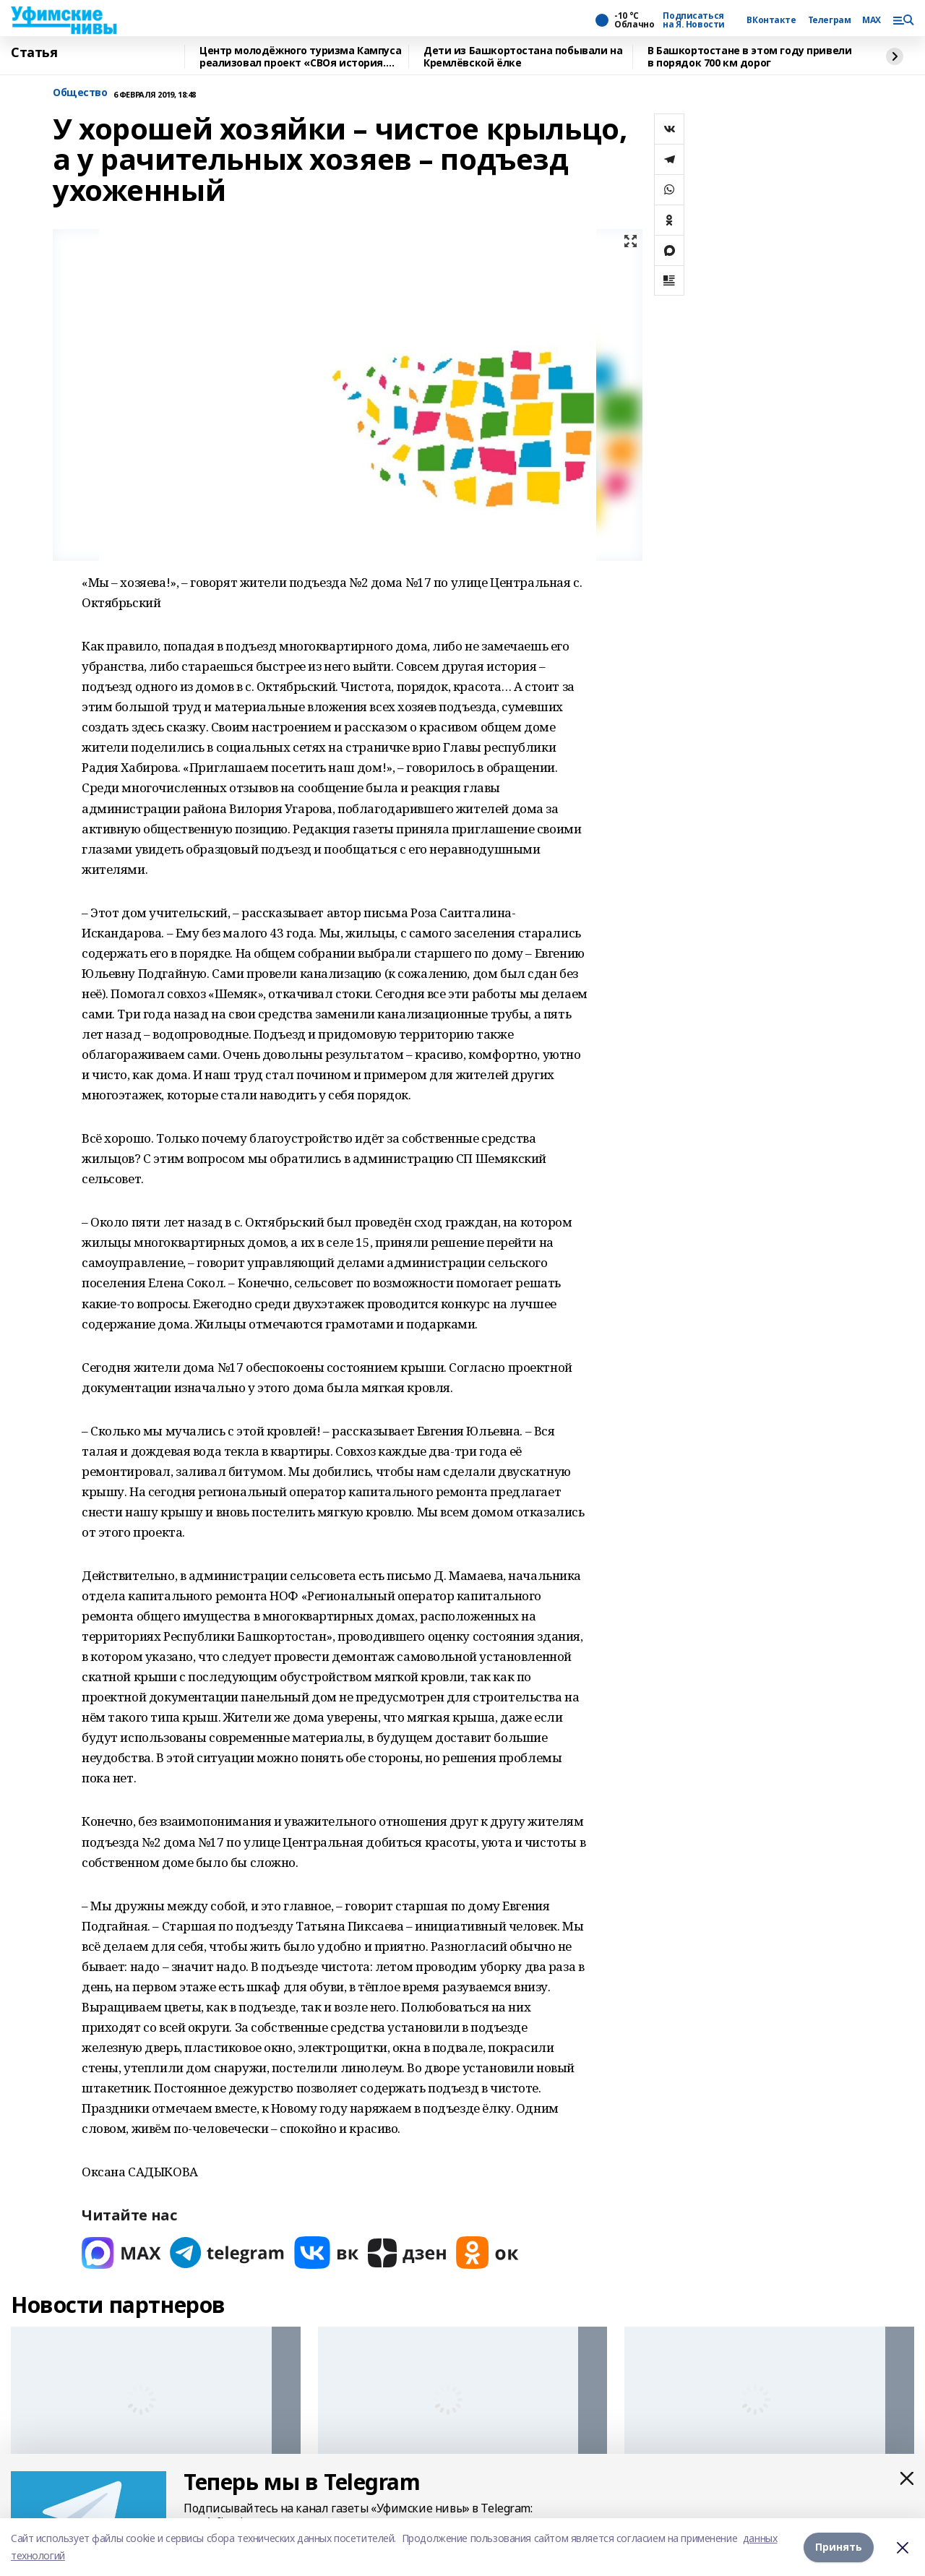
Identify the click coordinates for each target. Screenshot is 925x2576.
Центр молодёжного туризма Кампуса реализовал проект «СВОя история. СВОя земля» (300, 57)
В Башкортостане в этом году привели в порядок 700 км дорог (749, 57)
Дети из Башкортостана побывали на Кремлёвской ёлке (522, 57)
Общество (80, 93)
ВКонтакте (771, 20)
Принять (838, 2547)
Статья (34, 53)
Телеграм (829, 20)
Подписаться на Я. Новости (694, 20)
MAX (871, 20)
